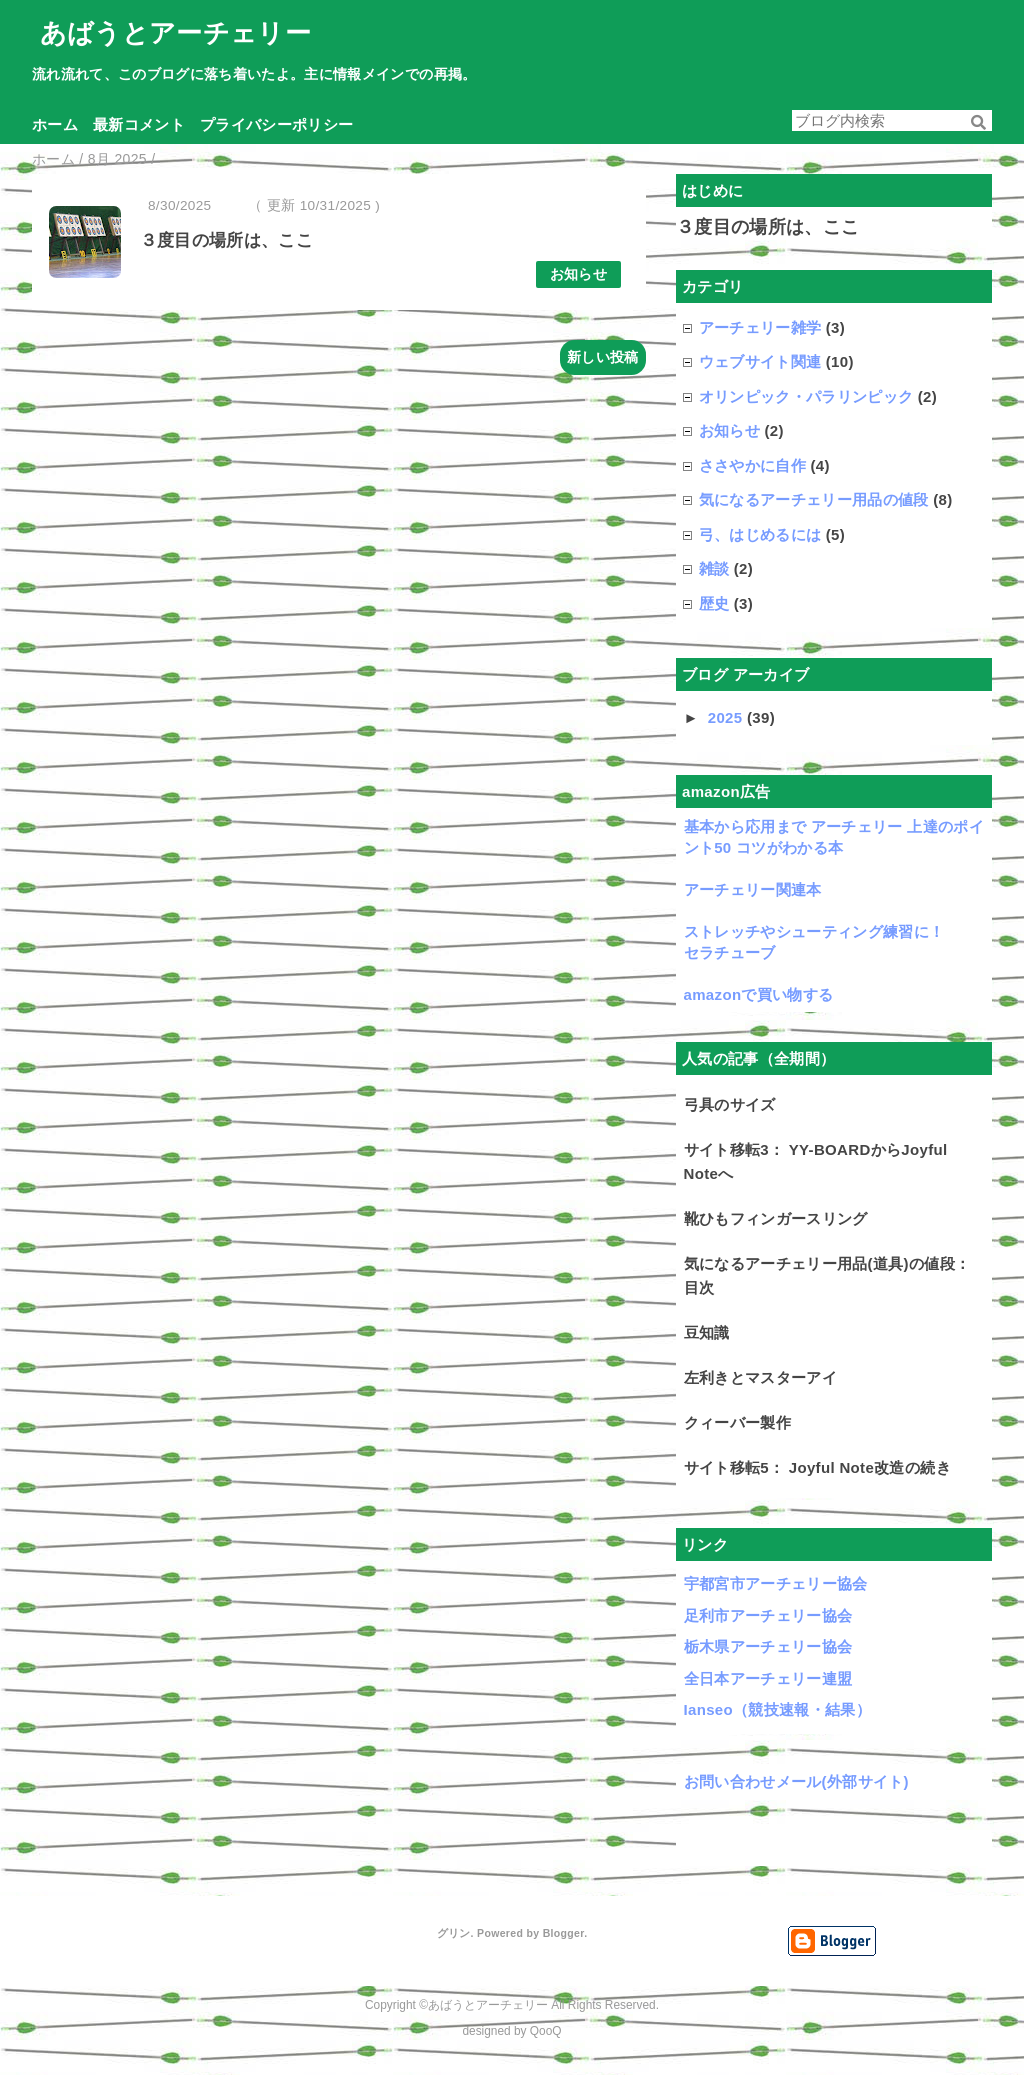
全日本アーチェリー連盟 (768, 1678)
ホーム (55, 124)
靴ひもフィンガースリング (776, 1218)
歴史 (714, 603)
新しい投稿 (603, 357)
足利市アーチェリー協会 (768, 1615)
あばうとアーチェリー (175, 33)
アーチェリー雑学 (760, 327)
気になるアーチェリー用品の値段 (814, 499)
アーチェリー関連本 (753, 889)
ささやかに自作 (752, 465)
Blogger (563, 1933)
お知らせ (578, 274)
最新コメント (139, 124)
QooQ (546, 2031)
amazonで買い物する (759, 994)
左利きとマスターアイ (760, 1377)
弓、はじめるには (760, 534)
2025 (727, 717)
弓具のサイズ (730, 1104)
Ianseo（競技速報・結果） (778, 1709)
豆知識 (707, 1332)
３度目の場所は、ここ (226, 240)
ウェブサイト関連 (760, 361)
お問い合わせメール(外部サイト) (796, 1781)
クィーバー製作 (737, 1422)
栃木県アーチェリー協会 (768, 1646)
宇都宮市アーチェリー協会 (776, 1583)
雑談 (714, 568)
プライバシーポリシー (276, 124)
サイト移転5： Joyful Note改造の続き (817, 1467)
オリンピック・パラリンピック (806, 396)
